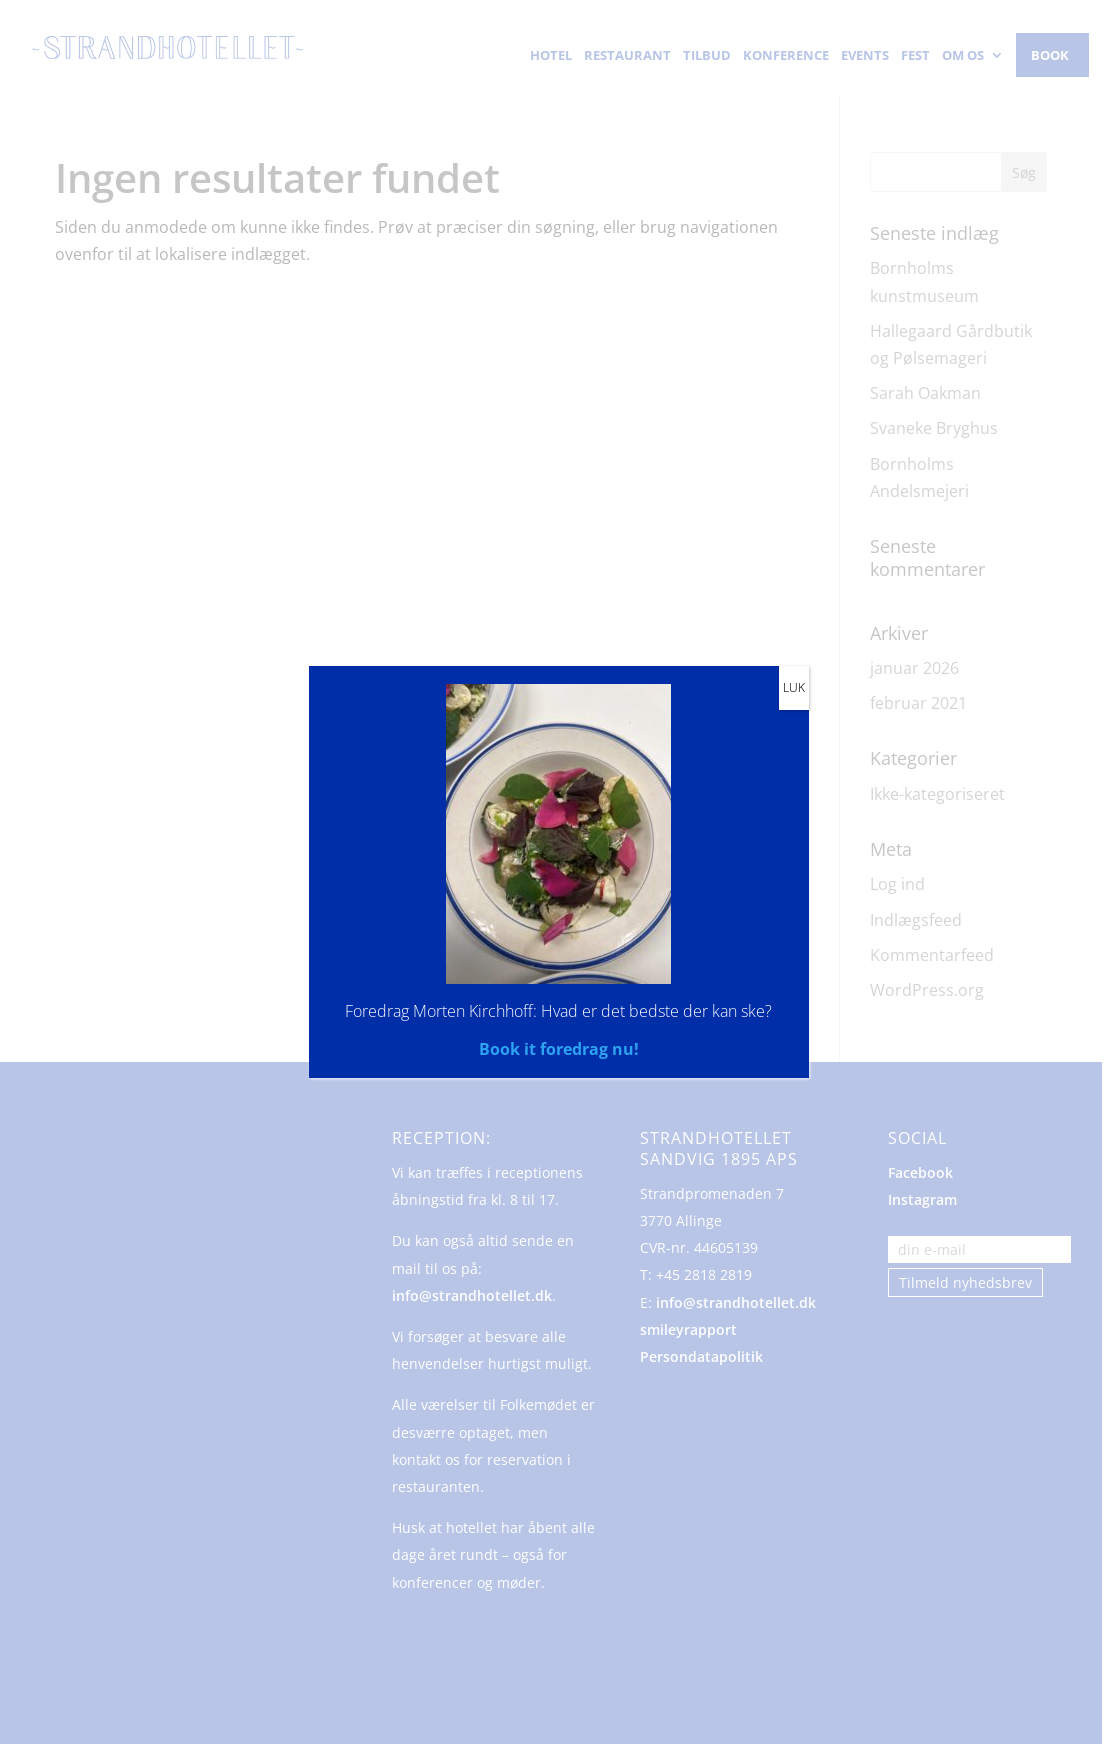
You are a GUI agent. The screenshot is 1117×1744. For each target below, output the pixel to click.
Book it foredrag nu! (559, 1049)
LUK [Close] (794, 687)
